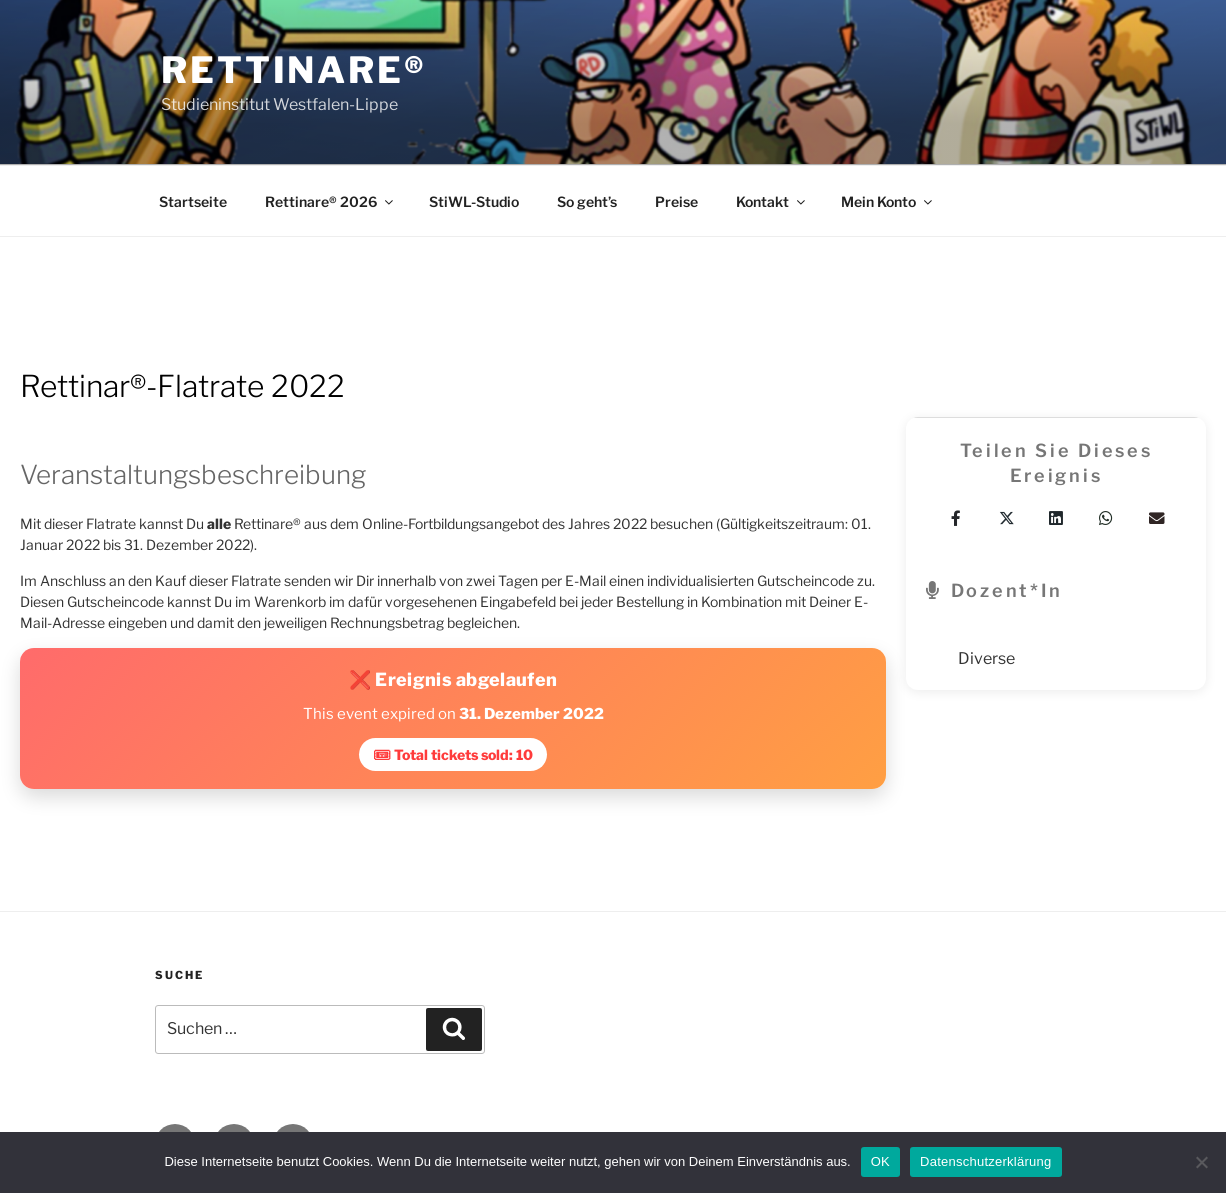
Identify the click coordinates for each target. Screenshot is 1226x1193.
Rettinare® (294, 70)
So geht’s (587, 201)
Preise (676, 201)
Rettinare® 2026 (330, 201)
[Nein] (1201, 1162)
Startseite (193, 201)
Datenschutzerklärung (985, 1161)
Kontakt (772, 201)
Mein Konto (888, 201)
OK (880, 1161)
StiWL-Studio (474, 201)
